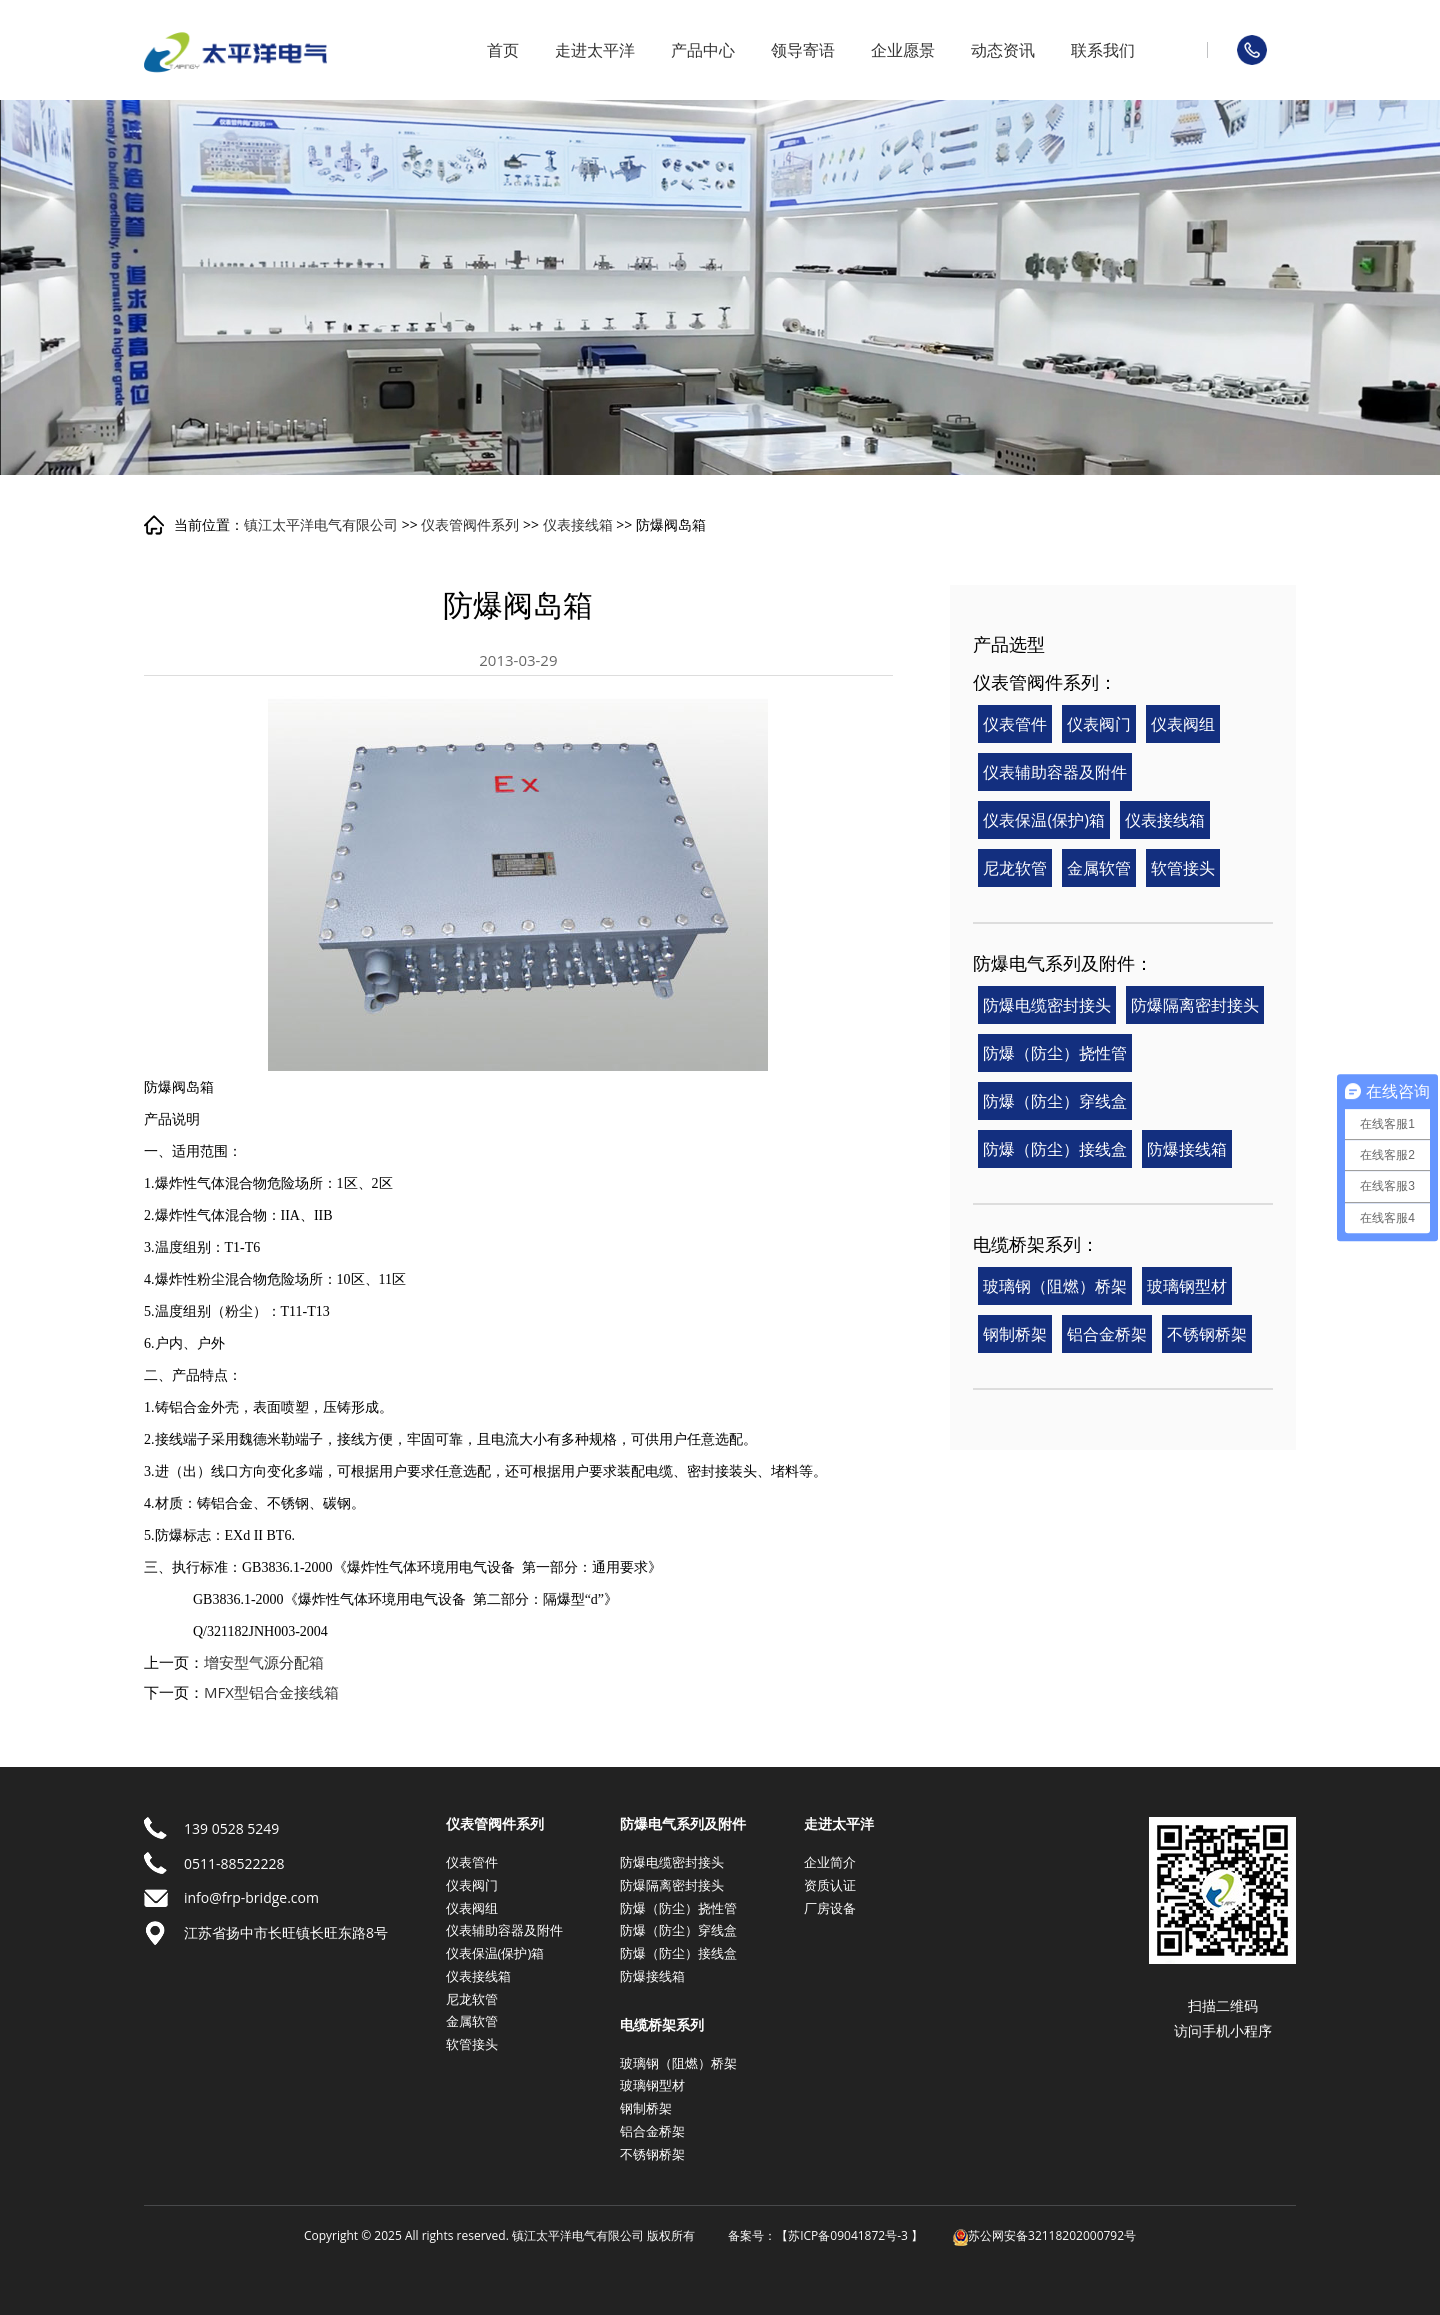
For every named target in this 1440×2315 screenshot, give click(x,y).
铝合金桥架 (1107, 1334)
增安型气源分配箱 (264, 1662)
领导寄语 (803, 50)
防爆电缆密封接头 (1047, 1005)
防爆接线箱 (1187, 1149)
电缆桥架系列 (662, 2025)
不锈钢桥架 (1207, 1334)
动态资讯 (1003, 50)
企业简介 (830, 1862)
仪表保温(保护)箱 (1043, 820)
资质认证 (830, 1885)
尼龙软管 (1015, 868)
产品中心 (703, 50)
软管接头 (1183, 868)
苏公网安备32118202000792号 (1044, 2235)
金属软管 (1099, 868)
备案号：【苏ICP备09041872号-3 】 (825, 2235)
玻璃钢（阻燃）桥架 (1055, 1286)
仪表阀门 (1099, 724)
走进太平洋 (595, 50)
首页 (503, 50)
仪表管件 (1015, 724)
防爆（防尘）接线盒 (1055, 1149)
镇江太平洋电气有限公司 (321, 524)
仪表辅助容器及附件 (1055, 772)
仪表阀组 (1183, 724)
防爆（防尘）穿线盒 (1055, 1101)
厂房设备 (830, 1908)
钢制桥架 (1015, 1334)
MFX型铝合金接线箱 (271, 1692)
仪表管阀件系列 (470, 524)
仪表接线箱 (578, 524)
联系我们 (1103, 50)
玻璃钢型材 (1187, 1286)
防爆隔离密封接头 (1195, 1005)
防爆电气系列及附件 (683, 1824)
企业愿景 (903, 50)
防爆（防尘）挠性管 (1055, 1053)
